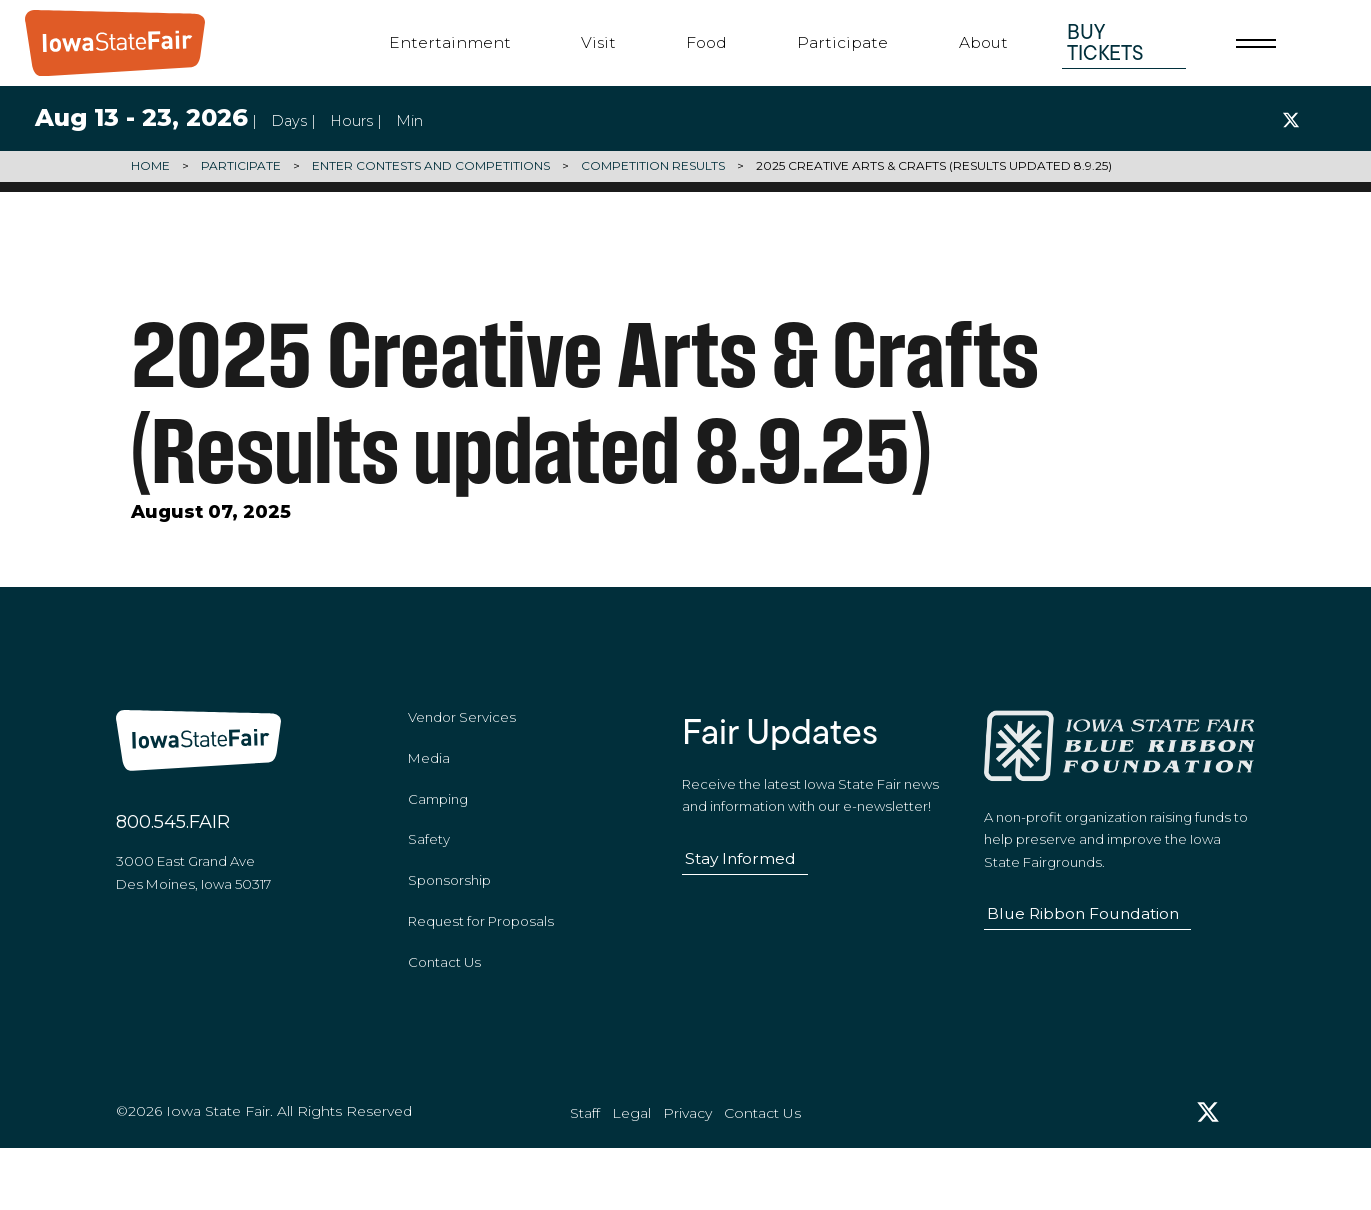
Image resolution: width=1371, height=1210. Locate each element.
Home (150, 166)
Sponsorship (449, 917)
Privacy (687, 1171)
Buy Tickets (1105, 42)
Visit (598, 42)
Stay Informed (740, 894)
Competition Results (653, 166)
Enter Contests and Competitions (431, 166)
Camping (438, 835)
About (983, 42)
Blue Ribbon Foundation (1083, 949)
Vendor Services (462, 753)
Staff (585, 1171)
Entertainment (450, 42)
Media (429, 794)
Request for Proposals (481, 958)
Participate (842, 42)
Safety (429, 876)
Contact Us (444, 999)
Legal (631, 1171)
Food (706, 42)
